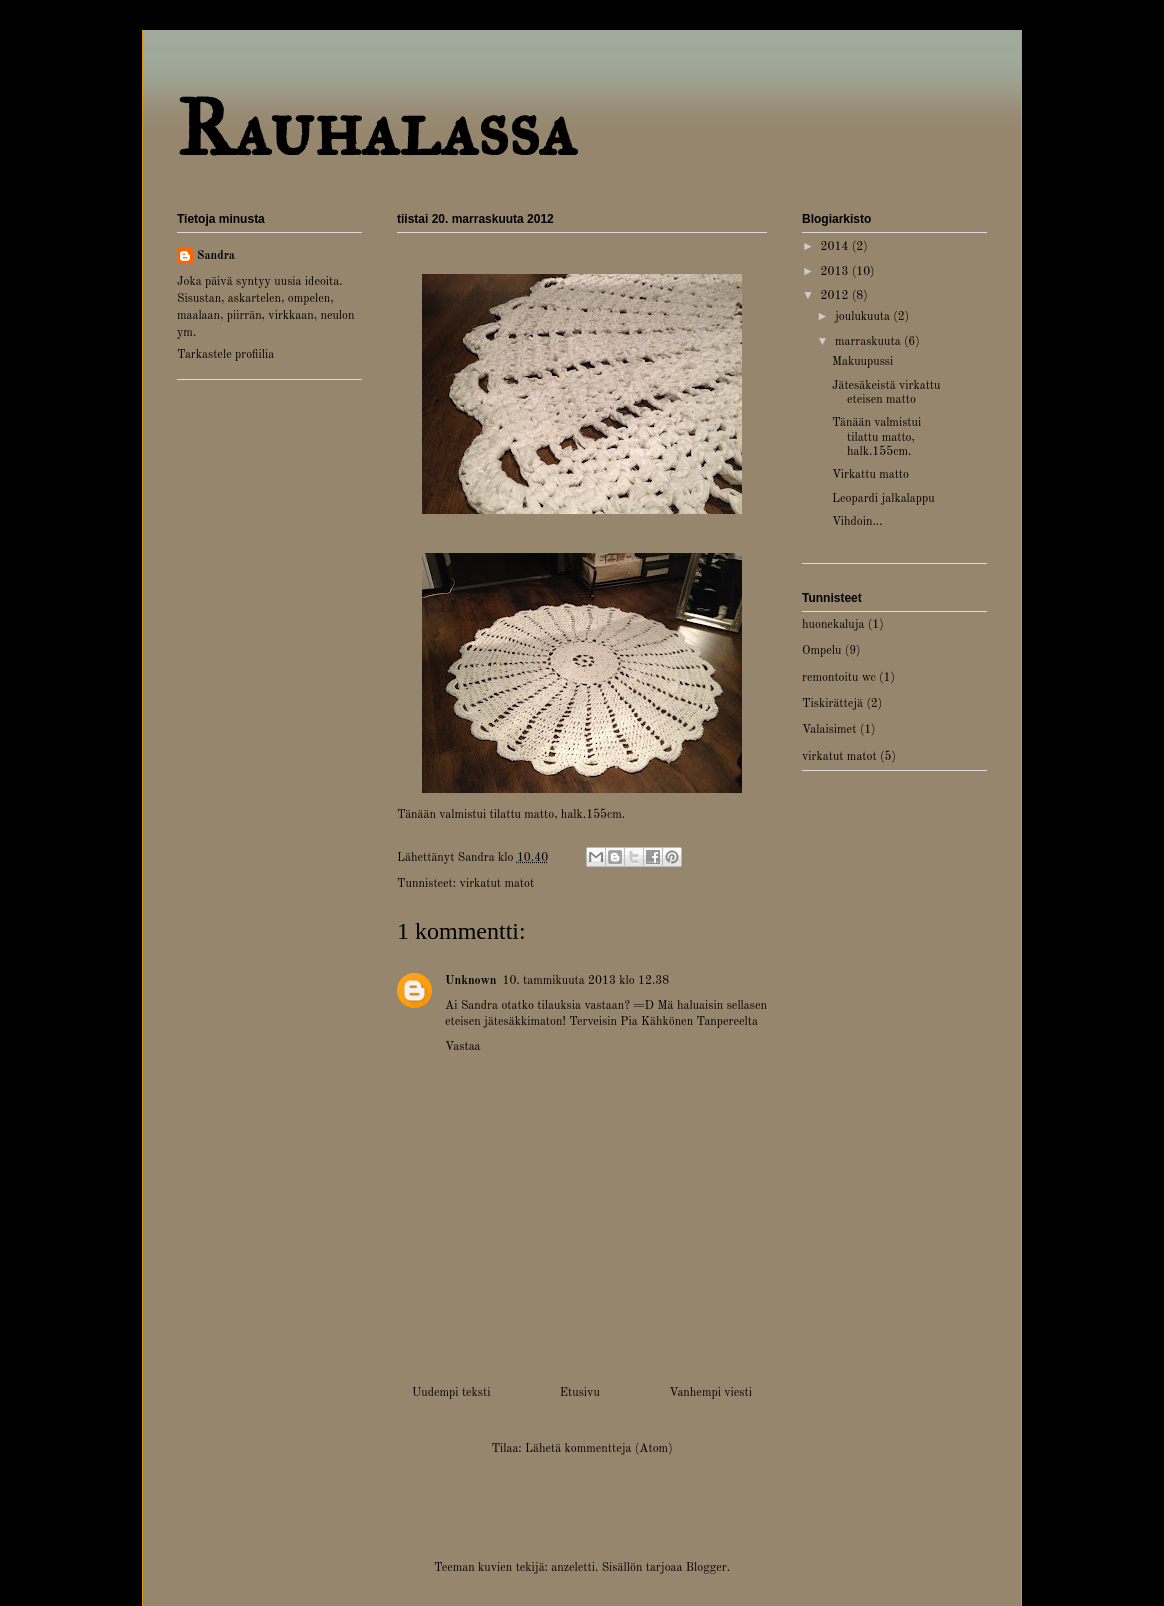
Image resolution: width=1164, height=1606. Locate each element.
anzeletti (573, 1568)
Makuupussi (862, 362)
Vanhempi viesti (710, 1393)
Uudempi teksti (451, 1393)
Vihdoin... (857, 522)
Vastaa (463, 1047)
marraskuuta (869, 342)
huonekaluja (833, 625)
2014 (836, 247)
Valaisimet (829, 730)
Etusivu (580, 1393)
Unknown (470, 981)
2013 (836, 272)
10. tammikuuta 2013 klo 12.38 (585, 981)
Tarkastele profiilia (225, 355)
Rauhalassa (376, 128)
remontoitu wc (839, 678)
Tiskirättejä (832, 704)
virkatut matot (497, 884)
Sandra (216, 256)
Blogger (706, 1568)
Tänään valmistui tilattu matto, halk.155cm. (876, 437)
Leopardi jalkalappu (883, 499)
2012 (836, 296)
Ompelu (821, 651)
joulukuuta (864, 317)
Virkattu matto (870, 475)
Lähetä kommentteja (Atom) (599, 1449)
